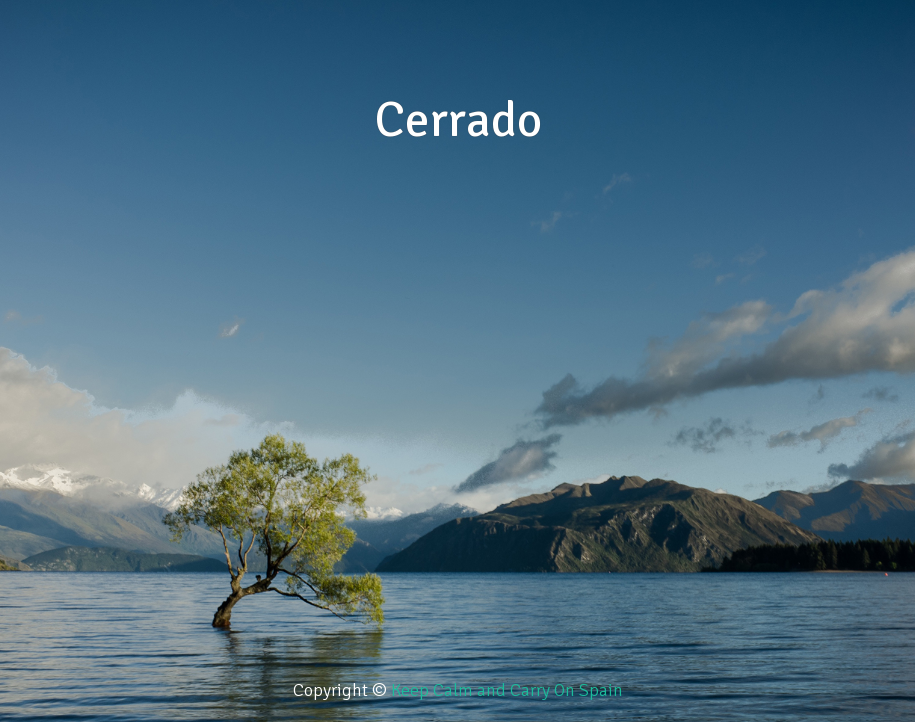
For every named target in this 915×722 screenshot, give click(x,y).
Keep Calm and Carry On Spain (507, 690)
